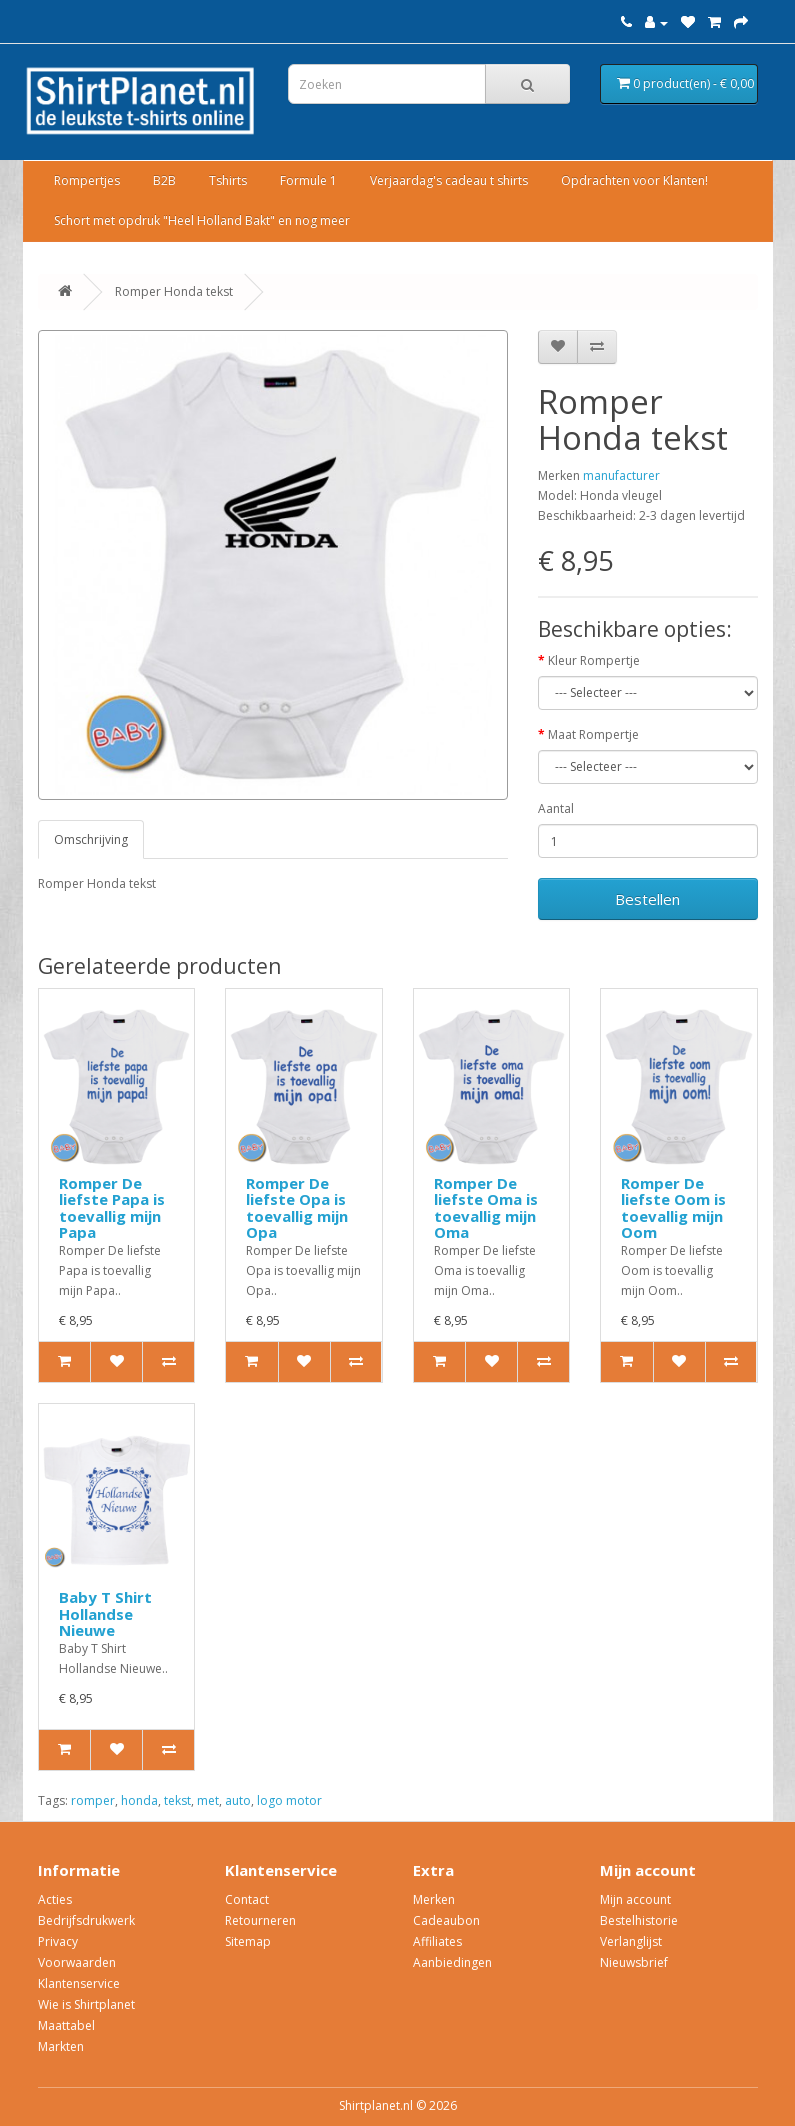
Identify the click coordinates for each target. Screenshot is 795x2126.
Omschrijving (91, 839)
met (208, 1800)
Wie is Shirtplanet (86, 2004)
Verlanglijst (631, 1941)
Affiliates (437, 1941)
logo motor (289, 1800)
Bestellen (647, 899)
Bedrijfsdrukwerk (86, 1920)
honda (139, 1800)
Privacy (58, 1941)
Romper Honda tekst (174, 291)
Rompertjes (87, 180)
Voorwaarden (77, 1962)
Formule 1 (308, 180)
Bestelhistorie (639, 1920)
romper (93, 1800)
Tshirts (228, 180)
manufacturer (621, 475)
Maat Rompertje (593, 734)
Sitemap (248, 1941)
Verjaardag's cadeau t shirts (449, 180)
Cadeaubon (446, 1920)
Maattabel (66, 2025)
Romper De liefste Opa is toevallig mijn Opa (297, 1208)
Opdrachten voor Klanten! (634, 180)
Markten (61, 2046)
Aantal (556, 808)
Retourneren (260, 1920)
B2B (164, 180)
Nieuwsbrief (634, 1962)
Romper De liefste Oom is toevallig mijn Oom (673, 1208)
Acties (55, 1899)
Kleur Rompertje (594, 660)
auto (238, 1800)
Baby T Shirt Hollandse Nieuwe (105, 1613)
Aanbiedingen (452, 1962)
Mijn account (635, 1899)
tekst (177, 1800)
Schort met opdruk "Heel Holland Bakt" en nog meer (202, 220)
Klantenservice (79, 1983)
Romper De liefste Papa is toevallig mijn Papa (112, 1208)
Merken (434, 1899)
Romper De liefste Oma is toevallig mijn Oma (486, 1208)
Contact (247, 1899)
